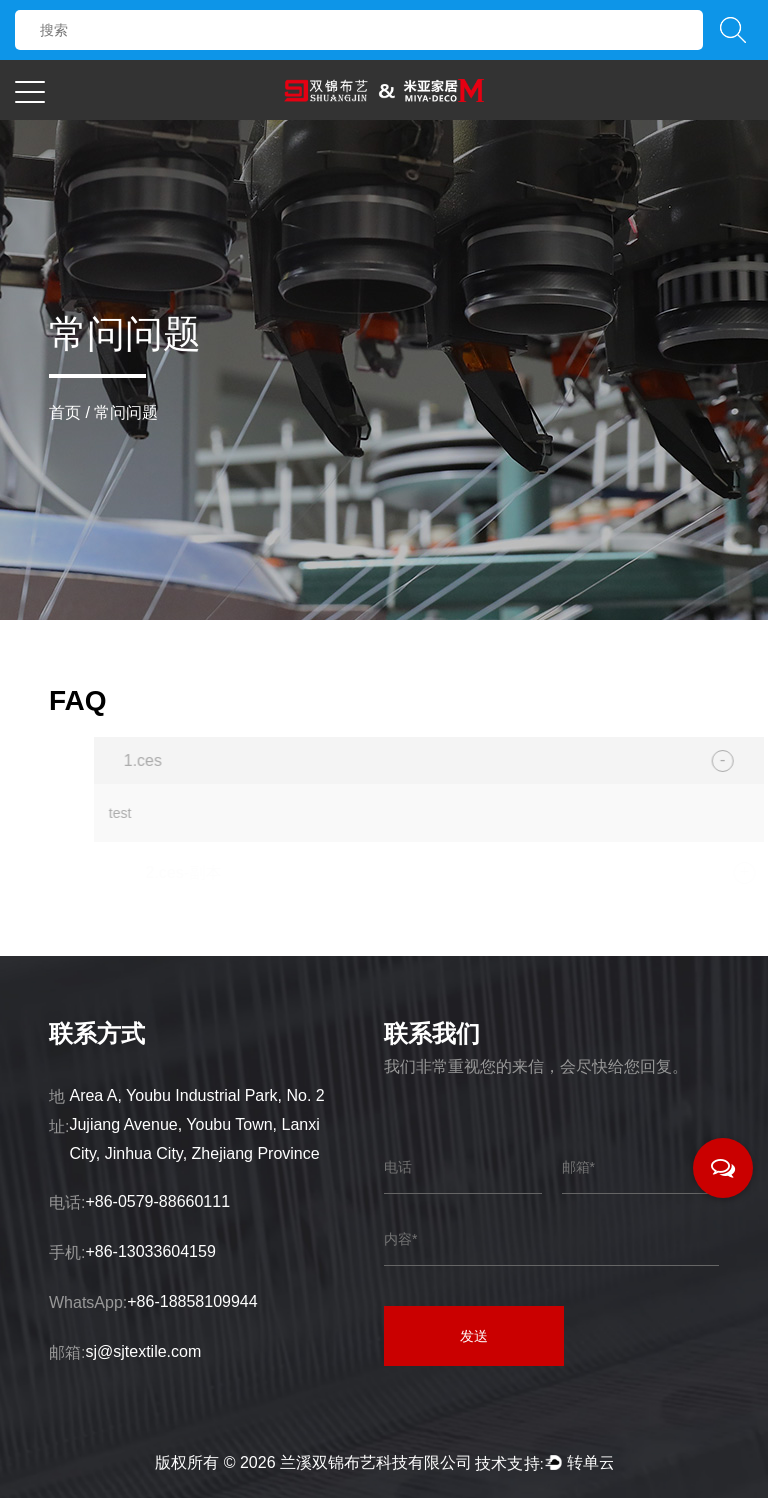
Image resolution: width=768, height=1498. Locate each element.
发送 (474, 1336)
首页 (65, 412)
